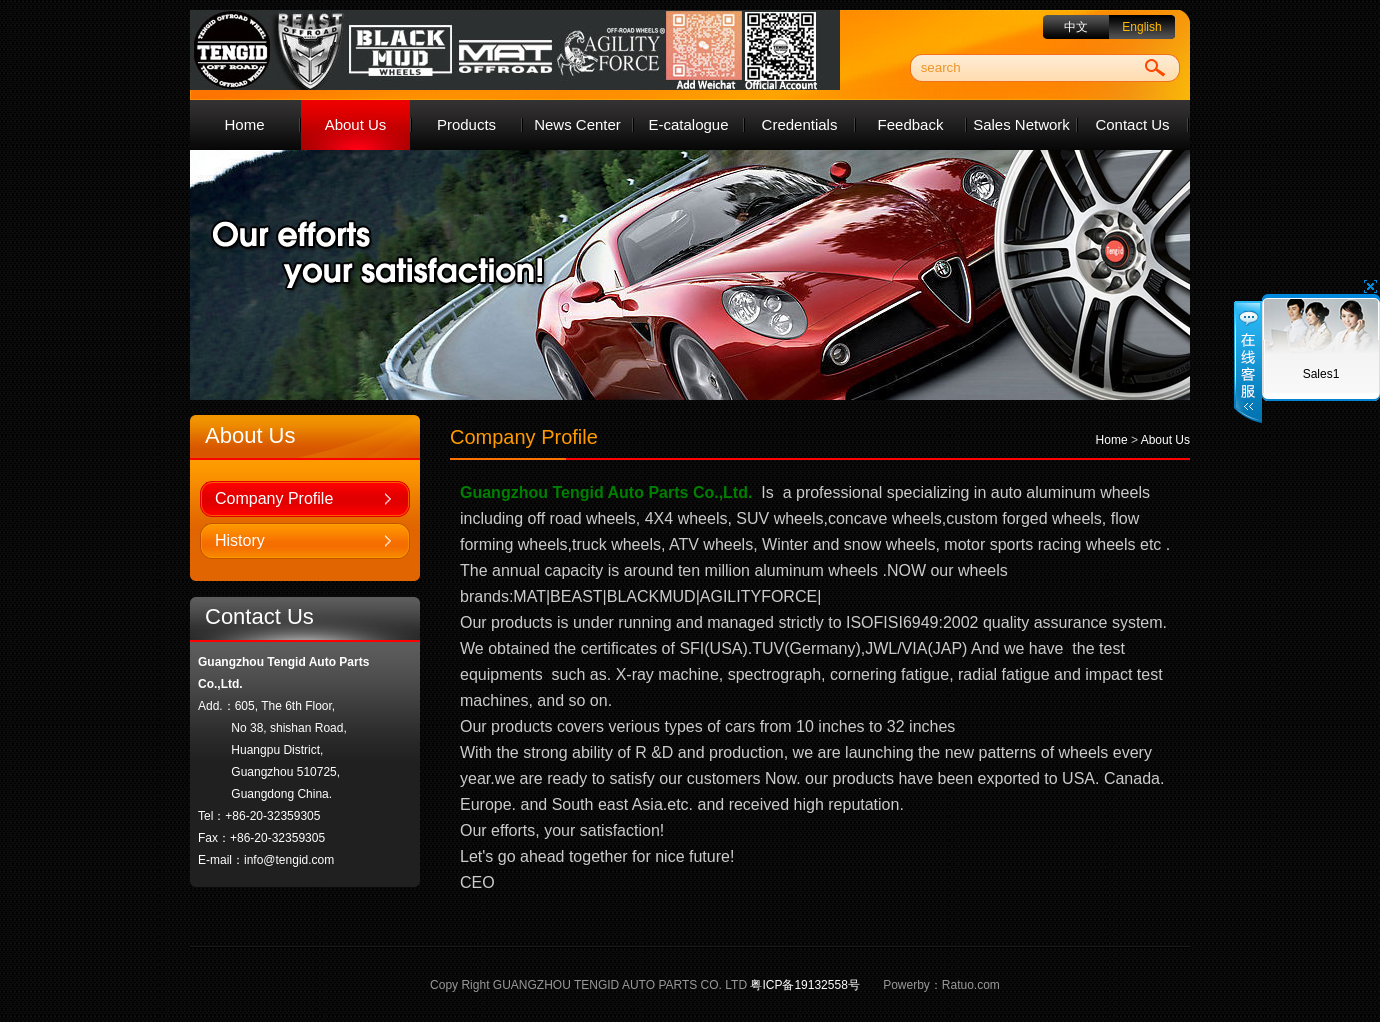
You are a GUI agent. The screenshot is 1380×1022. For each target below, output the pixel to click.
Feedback (911, 124)
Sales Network (1021, 124)
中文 (1076, 27)
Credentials (800, 124)
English (1141, 27)
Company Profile (274, 498)
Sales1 (1321, 374)
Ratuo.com (971, 985)
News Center (577, 124)
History (240, 540)
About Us (356, 124)
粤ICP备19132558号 (804, 985)
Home (244, 124)
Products (466, 124)
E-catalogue (688, 124)
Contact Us (1132, 124)
